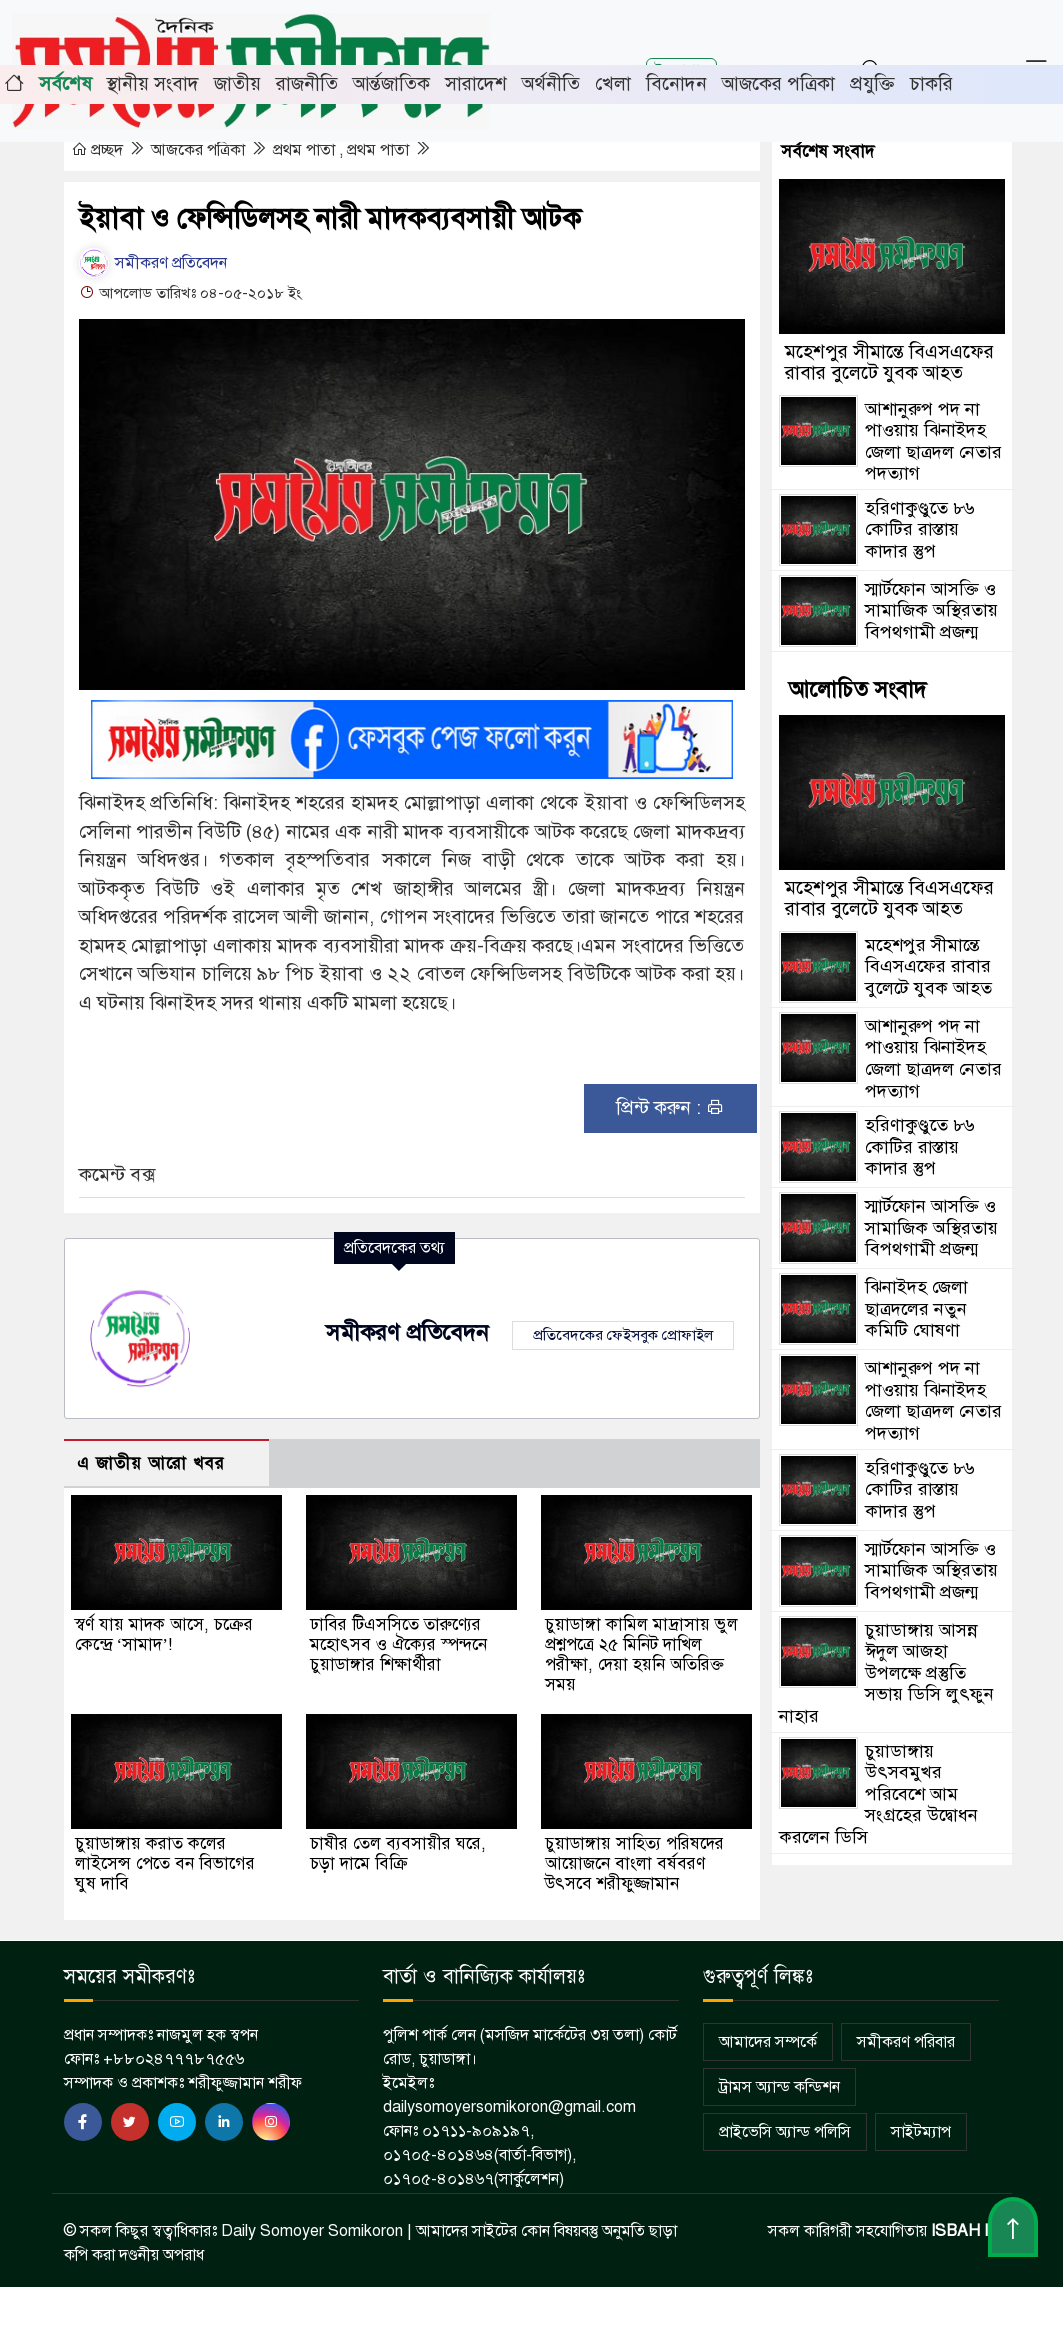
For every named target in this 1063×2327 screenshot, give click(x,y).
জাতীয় (237, 83)
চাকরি (931, 83)
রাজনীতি (307, 83)
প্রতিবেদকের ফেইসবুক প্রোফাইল (623, 1335)
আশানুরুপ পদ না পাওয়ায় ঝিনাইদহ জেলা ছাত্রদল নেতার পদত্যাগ (933, 441)
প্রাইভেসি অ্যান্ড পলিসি (785, 2132)
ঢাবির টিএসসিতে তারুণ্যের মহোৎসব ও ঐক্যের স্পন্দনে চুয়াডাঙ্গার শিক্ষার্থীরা (398, 1644)
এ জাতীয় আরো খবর (151, 1463)
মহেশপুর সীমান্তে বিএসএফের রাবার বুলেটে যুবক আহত (889, 362)
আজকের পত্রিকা (778, 83)
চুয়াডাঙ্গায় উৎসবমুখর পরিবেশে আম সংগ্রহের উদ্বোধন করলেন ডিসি (878, 1794)
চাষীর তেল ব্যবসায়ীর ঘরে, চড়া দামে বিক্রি (398, 1853)
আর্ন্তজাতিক (391, 83)
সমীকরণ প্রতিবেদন (153, 263)
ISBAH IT (965, 2231)
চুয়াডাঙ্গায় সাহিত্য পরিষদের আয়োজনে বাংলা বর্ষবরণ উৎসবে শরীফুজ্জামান (634, 1863)
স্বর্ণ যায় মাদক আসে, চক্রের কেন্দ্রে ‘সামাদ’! (164, 1634)
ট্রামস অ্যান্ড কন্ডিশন (779, 2087)
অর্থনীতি (551, 83)
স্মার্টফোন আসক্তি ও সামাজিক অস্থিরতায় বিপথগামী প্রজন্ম (931, 610)
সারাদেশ (476, 83)
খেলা (613, 83)
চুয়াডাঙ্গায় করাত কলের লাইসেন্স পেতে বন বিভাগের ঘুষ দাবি (165, 1863)
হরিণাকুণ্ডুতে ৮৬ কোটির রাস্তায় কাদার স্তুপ (920, 529)
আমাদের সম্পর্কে (768, 2042)
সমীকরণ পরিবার (906, 2042)
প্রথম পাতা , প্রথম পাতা (343, 150)
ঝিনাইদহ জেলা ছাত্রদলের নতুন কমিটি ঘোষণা (916, 1308)
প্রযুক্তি (872, 83)
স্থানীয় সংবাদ (153, 83)
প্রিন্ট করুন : (670, 1107)
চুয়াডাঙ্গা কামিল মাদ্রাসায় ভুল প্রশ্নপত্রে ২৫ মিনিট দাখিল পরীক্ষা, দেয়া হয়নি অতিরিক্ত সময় (641, 1654)
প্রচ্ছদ (99, 150)
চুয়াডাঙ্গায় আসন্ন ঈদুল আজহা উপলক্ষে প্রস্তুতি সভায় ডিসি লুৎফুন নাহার (886, 1673)
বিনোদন (676, 83)
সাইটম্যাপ (921, 2132)
